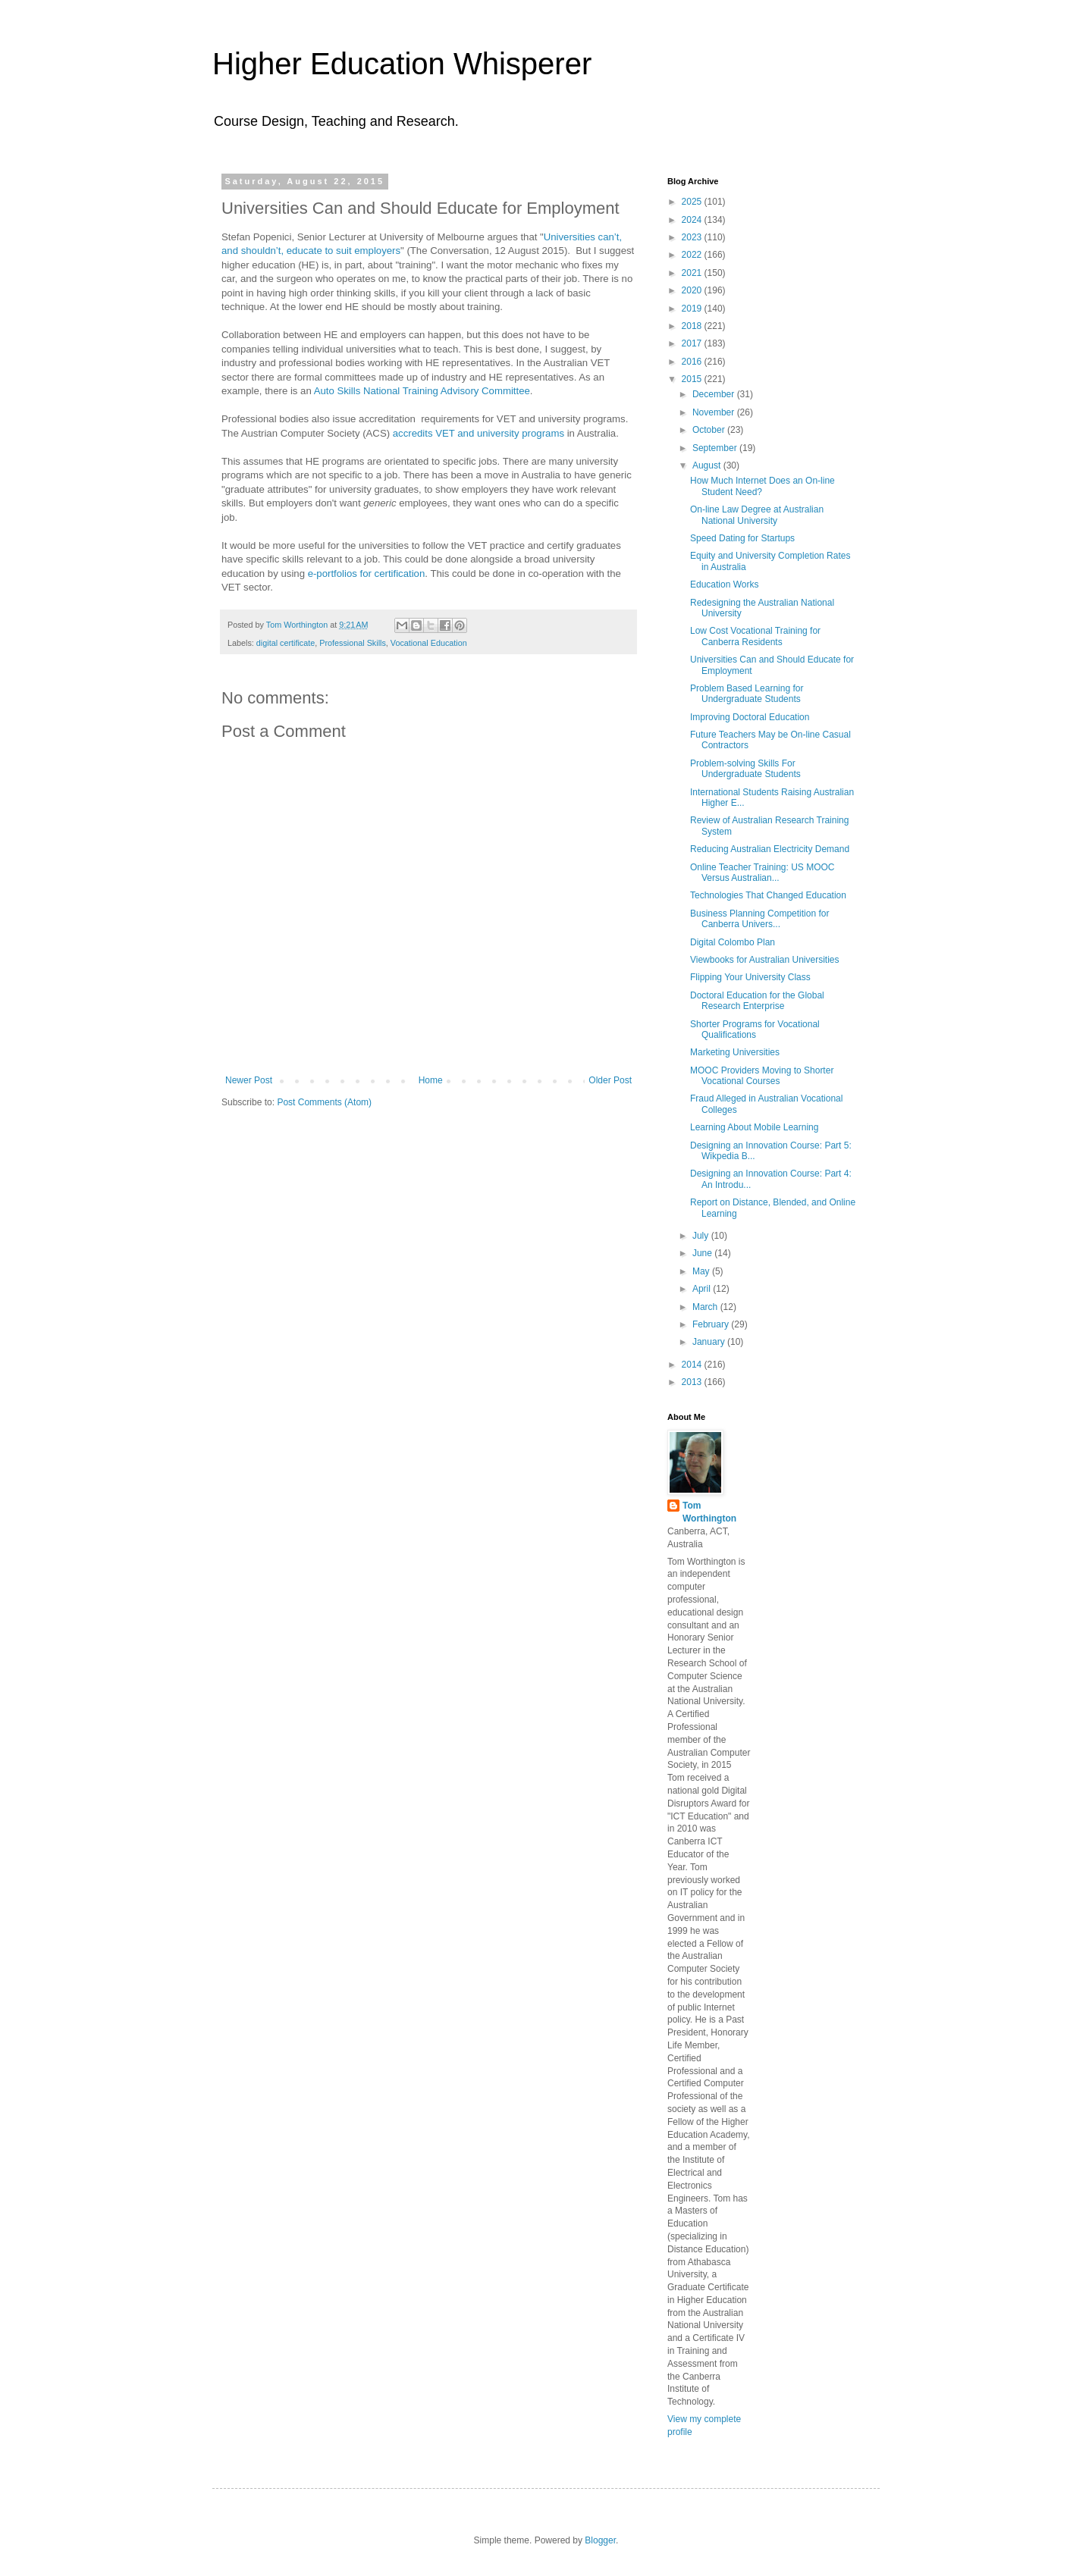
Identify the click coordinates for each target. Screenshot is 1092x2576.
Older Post (610, 1080)
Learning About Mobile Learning (754, 1127)
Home (431, 1080)
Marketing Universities (735, 1052)
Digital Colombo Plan (732, 942)
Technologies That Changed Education (768, 895)
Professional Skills (352, 642)
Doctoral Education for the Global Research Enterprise (757, 1000)
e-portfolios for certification (366, 573)
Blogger (600, 2540)
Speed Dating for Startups (742, 538)
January (709, 1342)
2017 (693, 343)
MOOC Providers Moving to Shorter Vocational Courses (761, 1075)
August (707, 465)
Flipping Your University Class (750, 977)
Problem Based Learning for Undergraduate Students (746, 693)
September (715, 448)
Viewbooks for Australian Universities (764, 959)
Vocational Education (429, 642)
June (703, 1253)
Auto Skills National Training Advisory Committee (422, 390)
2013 (693, 1382)
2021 (693, 273)
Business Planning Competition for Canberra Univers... (759, 918)
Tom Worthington (709, 1512)
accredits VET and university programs (478, 433)
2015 (693, 379)
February (711, 1324)
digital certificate (285, 642)
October (709, 430)
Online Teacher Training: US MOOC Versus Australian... (762, 872)
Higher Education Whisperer (402, 63)
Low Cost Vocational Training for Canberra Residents (755, 636)
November (714, 412)
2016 (693, 361)
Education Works (724, 584)
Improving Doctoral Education (749, 717)
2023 (693, 237)
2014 (693, 1364)
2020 (693, 290)
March (706, 1307)
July (701, 1235)
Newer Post (248, 1080)
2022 (693, 254)
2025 (693, 201)
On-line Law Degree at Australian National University (757, 514)
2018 (693, 326)
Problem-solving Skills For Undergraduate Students (745, 768)
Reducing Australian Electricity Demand (769, 849)
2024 (693, 220)
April (702, 1288)
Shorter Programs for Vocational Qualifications (755, 1029)
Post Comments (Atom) (324, 1102)
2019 (693, 308)
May (702, 1271)
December (714, 394)
